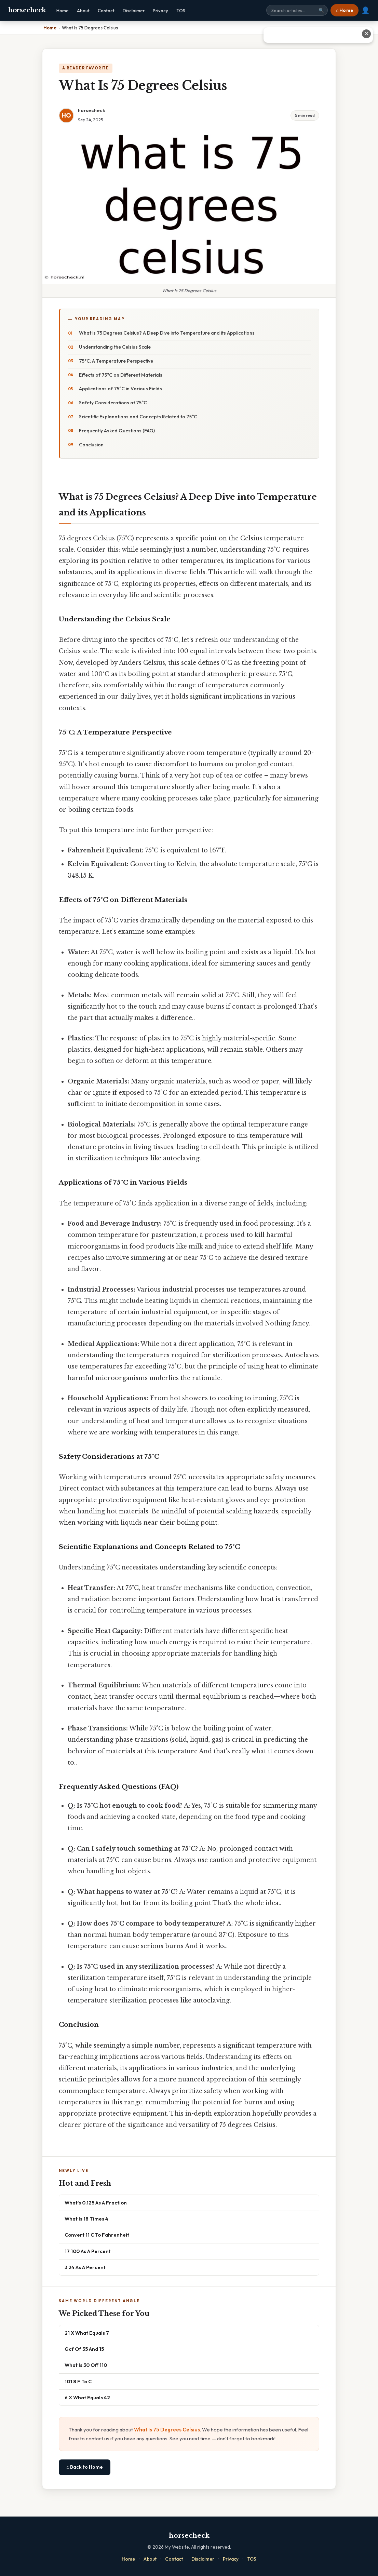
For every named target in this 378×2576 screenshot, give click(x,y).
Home (62, 10)
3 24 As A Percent (85, 2267)
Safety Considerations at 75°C (113, 403)
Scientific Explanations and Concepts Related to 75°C (138, 417)
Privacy (160, 10)
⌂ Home (344, 10)
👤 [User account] (365, 10)
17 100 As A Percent (88, 2251)
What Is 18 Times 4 (86, 2218)
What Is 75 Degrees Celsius (167, 2429)
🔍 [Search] (321, 10)
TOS (180, 10)
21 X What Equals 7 (87, 2333)
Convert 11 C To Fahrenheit (97, 2234)
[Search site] (297, 10)
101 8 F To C (78, 2381)
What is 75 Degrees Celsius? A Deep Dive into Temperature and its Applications (167, 333)
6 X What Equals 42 (87, 2397)
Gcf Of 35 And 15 (84, 2349)
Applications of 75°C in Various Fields (120, 389)
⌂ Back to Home (84, 2467)
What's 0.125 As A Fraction (96, 2202)
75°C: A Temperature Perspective (116, 361)
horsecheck (27, 10)
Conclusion (91, 445)
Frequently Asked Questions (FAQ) (117, 431)
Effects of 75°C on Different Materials (120, 375)
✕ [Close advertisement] (366, 34)
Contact (106, 10)
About (83, 10)
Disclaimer (134, 10)
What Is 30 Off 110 (86, 2365)
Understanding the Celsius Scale (115, 347)
